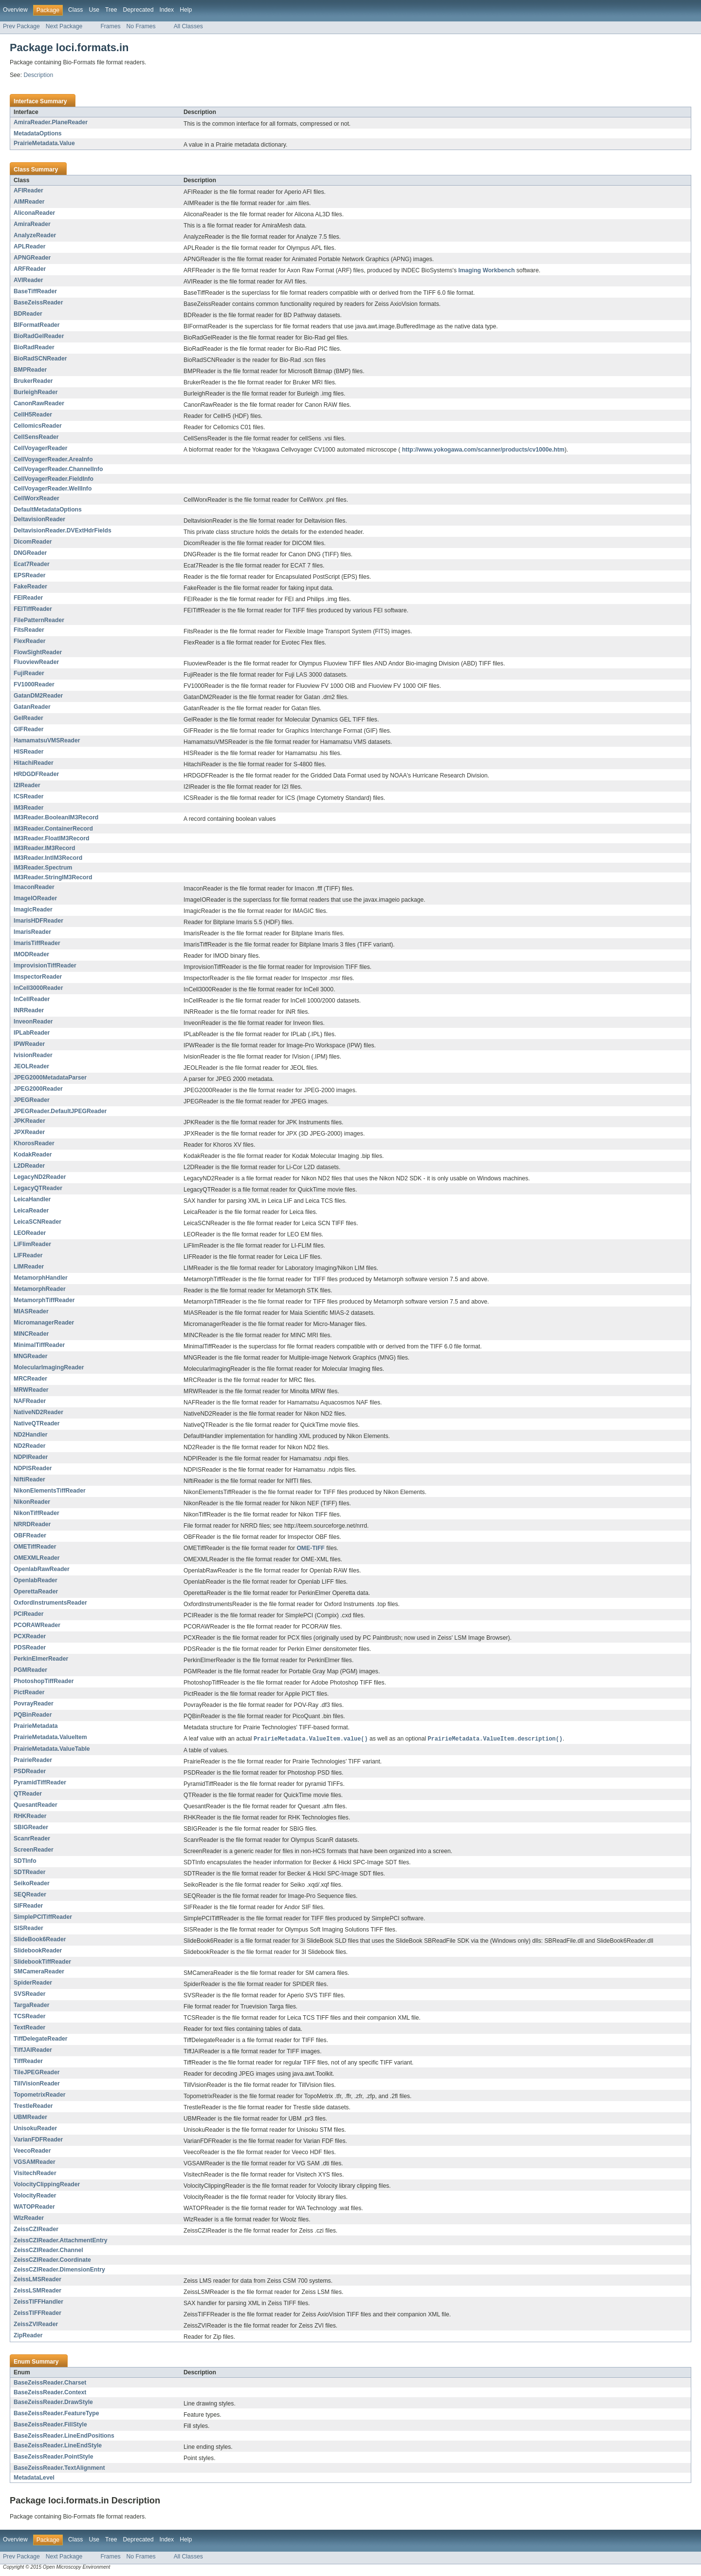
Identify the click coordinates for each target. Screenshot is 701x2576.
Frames (110, 26)
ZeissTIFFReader (37, 2313)
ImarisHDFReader (38, 920)
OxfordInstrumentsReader (50, 1602)
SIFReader (28, 1906)
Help (186, 9)
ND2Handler (31, 1434)
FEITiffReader (33, 609)
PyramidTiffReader (40, 1783)
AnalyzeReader (35, 235)
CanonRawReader (39, 403)
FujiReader (29, 673)
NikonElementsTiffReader (50, 1490)
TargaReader (31, 2005)
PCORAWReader (37, 1625)
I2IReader (27, 785)
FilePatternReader (39, 620)
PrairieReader (33, 1760)
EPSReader (30, 575)
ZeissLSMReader (37, 2291)
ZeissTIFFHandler (38, 2302)
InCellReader (32, 999)
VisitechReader (35, 2173)
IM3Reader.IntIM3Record (48, 857)
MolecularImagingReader (49, 1367)
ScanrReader (32, 1839)
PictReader (29, 1692)
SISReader (28, 1928)
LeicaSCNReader (37, 1221)
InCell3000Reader (38, 988)
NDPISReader (33, 1468)
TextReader (29, 2028)
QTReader (28, 1794)
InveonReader (33, 1021)
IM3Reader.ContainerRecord (53, 828)
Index (166, 9)
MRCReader (30, 1378)
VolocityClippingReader (47, 2184)
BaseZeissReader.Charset (50, 2383)
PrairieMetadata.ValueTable (52, 1749)
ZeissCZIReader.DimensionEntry (59, 2270)
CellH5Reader (33, 414)
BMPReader (30, 369)
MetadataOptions (38, 133)
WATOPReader (34, 2207)
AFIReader (28, 190)
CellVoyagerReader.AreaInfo (53, 459)
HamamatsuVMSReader (47, 740)
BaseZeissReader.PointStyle (53, 2457)
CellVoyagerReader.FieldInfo (53, 478)
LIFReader (28, 1255)
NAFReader (30, 1401)
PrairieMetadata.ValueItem (50, 1737)
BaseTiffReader (35, 291)
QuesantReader (35, 1805)
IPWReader (29, 1044)
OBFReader (30, 1535)
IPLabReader (32, 1032)
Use (94, 9)
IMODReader (31, 954)
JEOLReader (31, 1066)
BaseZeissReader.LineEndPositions (64, 2436)
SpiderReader (33, 1983)
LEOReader (30, 1233)
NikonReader (32, 1501)
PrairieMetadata (36, 1726)
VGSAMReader (34, 2162)
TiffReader (28, 2061)
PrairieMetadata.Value (44, 143)
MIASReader (31, 1311)
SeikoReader (32, 1883)
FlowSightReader (38, 652)
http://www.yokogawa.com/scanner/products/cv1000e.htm (483, 449)
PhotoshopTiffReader (44, 1681)
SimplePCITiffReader (43, 1917)
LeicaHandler (32, 1199)
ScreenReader (34, 1850)
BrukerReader (33, 381)
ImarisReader (32, 931)
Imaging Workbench (486, 270)
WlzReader (29, 2218)
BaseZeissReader (38, 302)
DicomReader (33, 541)
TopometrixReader (40, 2095)
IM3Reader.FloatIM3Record (51, 838)
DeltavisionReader (39, 519)
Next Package (64, 26)
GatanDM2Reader (38, 695)
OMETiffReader (35, 1546)
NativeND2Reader (38, 1412)
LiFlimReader (32, 1244)
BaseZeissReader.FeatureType (56, 2413)
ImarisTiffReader (37, 943)
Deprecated (138, 9)
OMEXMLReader (37, 1557)
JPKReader (29, 1121)
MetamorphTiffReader (44, 1300)
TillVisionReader (37, 2084)
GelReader (28, 718)
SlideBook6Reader (40, 1939)
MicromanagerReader (44, 1322)
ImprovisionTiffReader (45, 965)
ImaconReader (34, 887)
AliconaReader (34, 212)
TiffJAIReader (33, 2050)
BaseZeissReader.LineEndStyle (58, 2446)
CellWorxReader (36, 498)
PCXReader (30, 1636)
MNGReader (31, 1356)
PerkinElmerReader (41, 1658)
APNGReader (32, 257)
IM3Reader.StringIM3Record (53, 877)
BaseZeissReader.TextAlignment (59, 2468)
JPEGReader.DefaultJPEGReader (60, 1111)
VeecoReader (32, 2151)
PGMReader (30, 1670)
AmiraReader (32, 224)
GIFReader (28, 729)
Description (38, 75)
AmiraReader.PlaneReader (51, 122)
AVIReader (28, 280)
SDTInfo (25, 1861)
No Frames (141, 26)
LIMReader (29, 1266)
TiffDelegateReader (41, 2039)
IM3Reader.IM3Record (44, 848)
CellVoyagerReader (41, 448)
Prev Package (21, 26)
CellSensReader (36, 437)
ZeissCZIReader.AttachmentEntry (61, 2240)
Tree (111, 9)
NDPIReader (31, 1457)
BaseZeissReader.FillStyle (50, 2425)
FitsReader (29, 629)
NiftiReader (29, 1479)
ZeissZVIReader (36, 2324)
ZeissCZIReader (36, 2229)
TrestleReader (33, 2106)
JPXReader (29, 1132)
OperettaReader (36, 1591)
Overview (15, 9)
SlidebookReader (38, 1951)
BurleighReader (36, 392)
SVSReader (30, 1994)
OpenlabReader (35, 1580)
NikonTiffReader (36, 1513)
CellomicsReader (38, 425)
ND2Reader (30, 1445)
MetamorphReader (40, 1289)
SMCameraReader (39, 1972)
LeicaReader (31, 1210)
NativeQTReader (37, 1423)
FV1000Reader (34, 684)
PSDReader (30, 1771)
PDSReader (30, 1647)
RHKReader (30, 1816)
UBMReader (30, 2117)
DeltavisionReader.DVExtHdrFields (62, 530)
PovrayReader (34, 1703)
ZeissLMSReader (37, 2279)
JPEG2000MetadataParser (50, 1077)
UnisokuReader (35, 2128)
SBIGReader (31, 1827)
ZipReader (28, 2335)
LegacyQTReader (38, 1188)
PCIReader (28, 1613)
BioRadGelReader (39, 336)
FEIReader (28, 597)
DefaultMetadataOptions (48, 509)
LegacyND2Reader (40, 1177)
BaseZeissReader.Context (50, 2392)
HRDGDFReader (36, 774)
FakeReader (30, 586)
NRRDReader (32, 1524)
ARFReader (30, 268)
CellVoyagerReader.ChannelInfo (58, 469)
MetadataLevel (34, 2478)
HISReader (28, 751)
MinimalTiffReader (39, 1345)
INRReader (29, 1010)
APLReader (30, 246)
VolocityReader (35, 2196)
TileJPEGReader (36, 2072)
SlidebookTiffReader (42, 1962)
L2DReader (29, 1165)
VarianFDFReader (38, 2140)
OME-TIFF (310, 1548)
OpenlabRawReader (42, 1569)
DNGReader (30, 552)
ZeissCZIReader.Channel (48, 2250)
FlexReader (30, 641)
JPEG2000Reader (38, 1088)
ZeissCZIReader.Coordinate (52, 2260)
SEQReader (30, 1895)
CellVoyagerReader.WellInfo (53, 488)
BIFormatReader (37, 325)
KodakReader (33, 1154)
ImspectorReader (38, 976)
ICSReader (28, 796)
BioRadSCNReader (40, 358)
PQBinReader (33, 1714)
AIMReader (29, 201)
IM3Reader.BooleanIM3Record (56, 817)
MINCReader (31, 1333)
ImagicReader (33, 909)
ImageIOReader (35, 898)
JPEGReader (32, 1100)
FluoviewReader (36, 662)
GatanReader (32, 706)
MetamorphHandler (41, 1277)
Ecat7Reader (32, 564)
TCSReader (30, 2016)
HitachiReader (34, 762)
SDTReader (30, 1872)
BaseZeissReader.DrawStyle (53, 2402)
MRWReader (31, 1389)
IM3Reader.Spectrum (43, 867)
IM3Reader (28, 807)
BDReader (28, 313)
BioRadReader (34, 347)
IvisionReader (33, 1055)
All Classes (188, 26)
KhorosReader (34, 1143)
